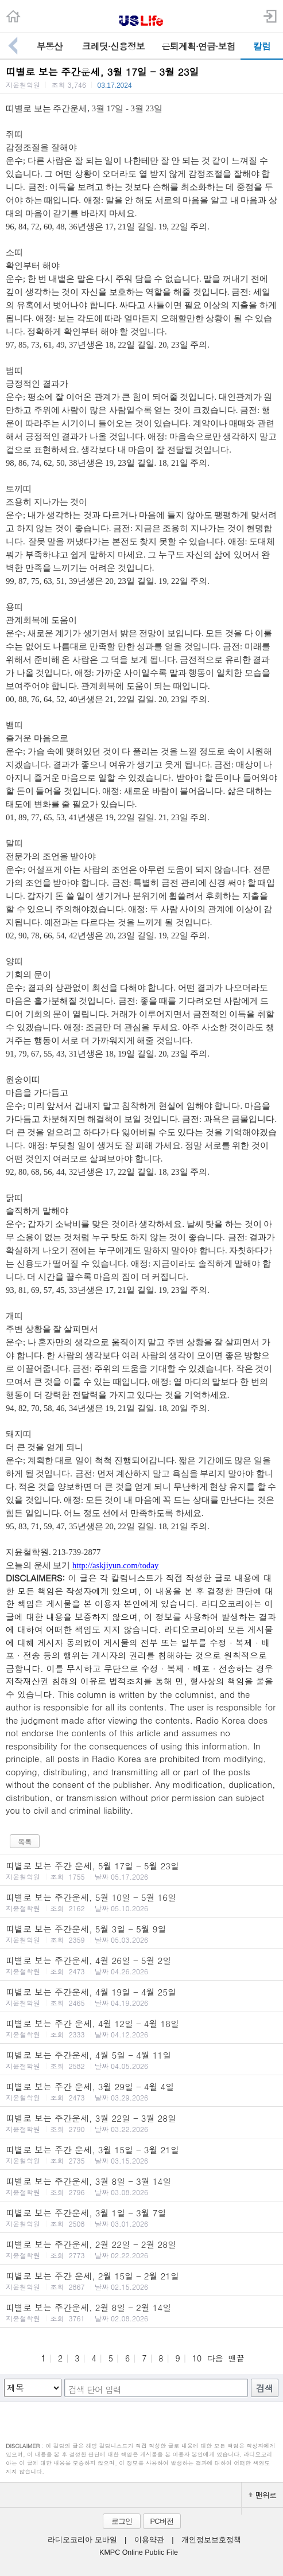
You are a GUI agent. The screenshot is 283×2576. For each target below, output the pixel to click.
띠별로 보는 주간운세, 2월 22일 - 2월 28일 (141, 2249)
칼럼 (261, 46)
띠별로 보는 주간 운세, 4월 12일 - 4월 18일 (141, 2028)
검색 (264, 2388)
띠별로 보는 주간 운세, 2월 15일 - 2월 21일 (141, 2280)
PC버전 (161, 2521)
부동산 (50, 46)
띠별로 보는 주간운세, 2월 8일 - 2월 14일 (141, 2312)
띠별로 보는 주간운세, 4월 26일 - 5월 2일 (141, 1965)
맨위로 (262, 2494)
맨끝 (236, 2358)
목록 (25, 1841)
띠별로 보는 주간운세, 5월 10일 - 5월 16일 (141, 1902)
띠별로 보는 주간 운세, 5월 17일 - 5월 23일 (141, 1870)
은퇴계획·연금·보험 (198, 46)
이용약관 (149, 2540)
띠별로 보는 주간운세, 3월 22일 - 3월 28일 (141, 2123)
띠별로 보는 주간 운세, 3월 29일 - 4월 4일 (141, 2091)
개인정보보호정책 (211, 2540)
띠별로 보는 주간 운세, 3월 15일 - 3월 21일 (141, 2154)
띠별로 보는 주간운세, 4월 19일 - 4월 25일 (141, 1997)
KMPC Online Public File (138, 2552)
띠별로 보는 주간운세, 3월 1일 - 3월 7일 (141, 2217)
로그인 (121, 2521)
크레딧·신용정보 (113, 46)
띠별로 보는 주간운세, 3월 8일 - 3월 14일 (141, 2186)
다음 (215, 2358)
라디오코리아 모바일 (82, 2540)
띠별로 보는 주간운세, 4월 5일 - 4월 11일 (141, 2060)
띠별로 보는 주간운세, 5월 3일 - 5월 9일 (141, 1933)
